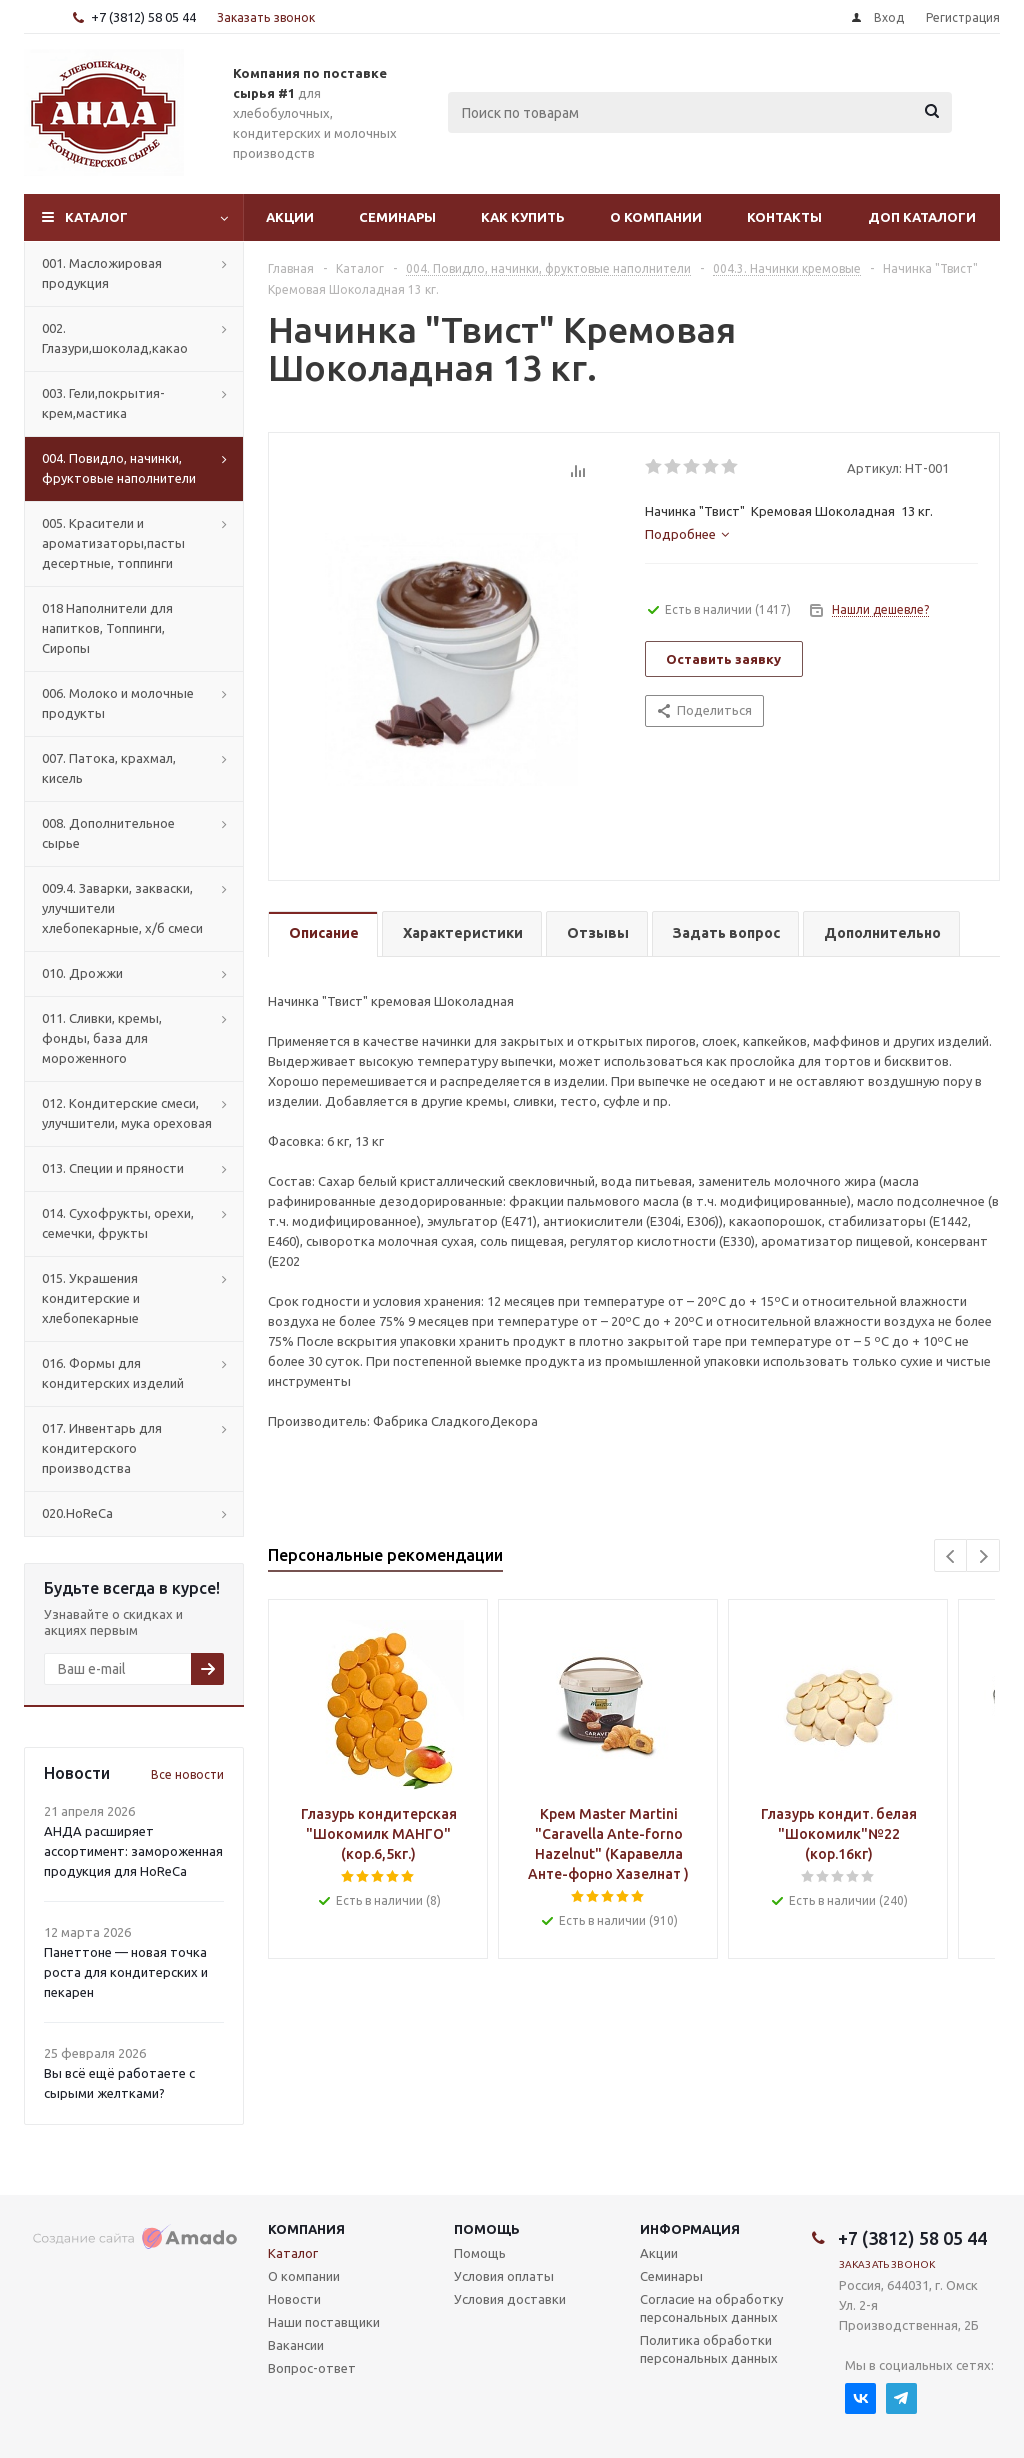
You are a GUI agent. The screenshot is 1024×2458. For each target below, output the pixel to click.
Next (983, 1556)
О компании (656, 217)
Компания (306, 2229)
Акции (290, 217)
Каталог (96, 217)
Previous (951, 1556)
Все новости (187, 1774)
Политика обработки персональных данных (709, 2349)
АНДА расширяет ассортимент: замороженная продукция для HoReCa (133, 1851)
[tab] (687, 534)
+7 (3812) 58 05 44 (143, 17)
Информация (690, 2229)
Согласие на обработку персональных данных (711, 2308)
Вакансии (296, 2345)
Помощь (487, 2229)
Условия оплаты (504, 2276)
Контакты (784, 217)
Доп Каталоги (922, 217)
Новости (294, 2299)
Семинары (397, 217)
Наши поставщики (324, 2322)
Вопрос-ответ (312, 2368)
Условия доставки (510, 2299)
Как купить (523, 217)
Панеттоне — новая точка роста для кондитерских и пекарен (126, 1972)
